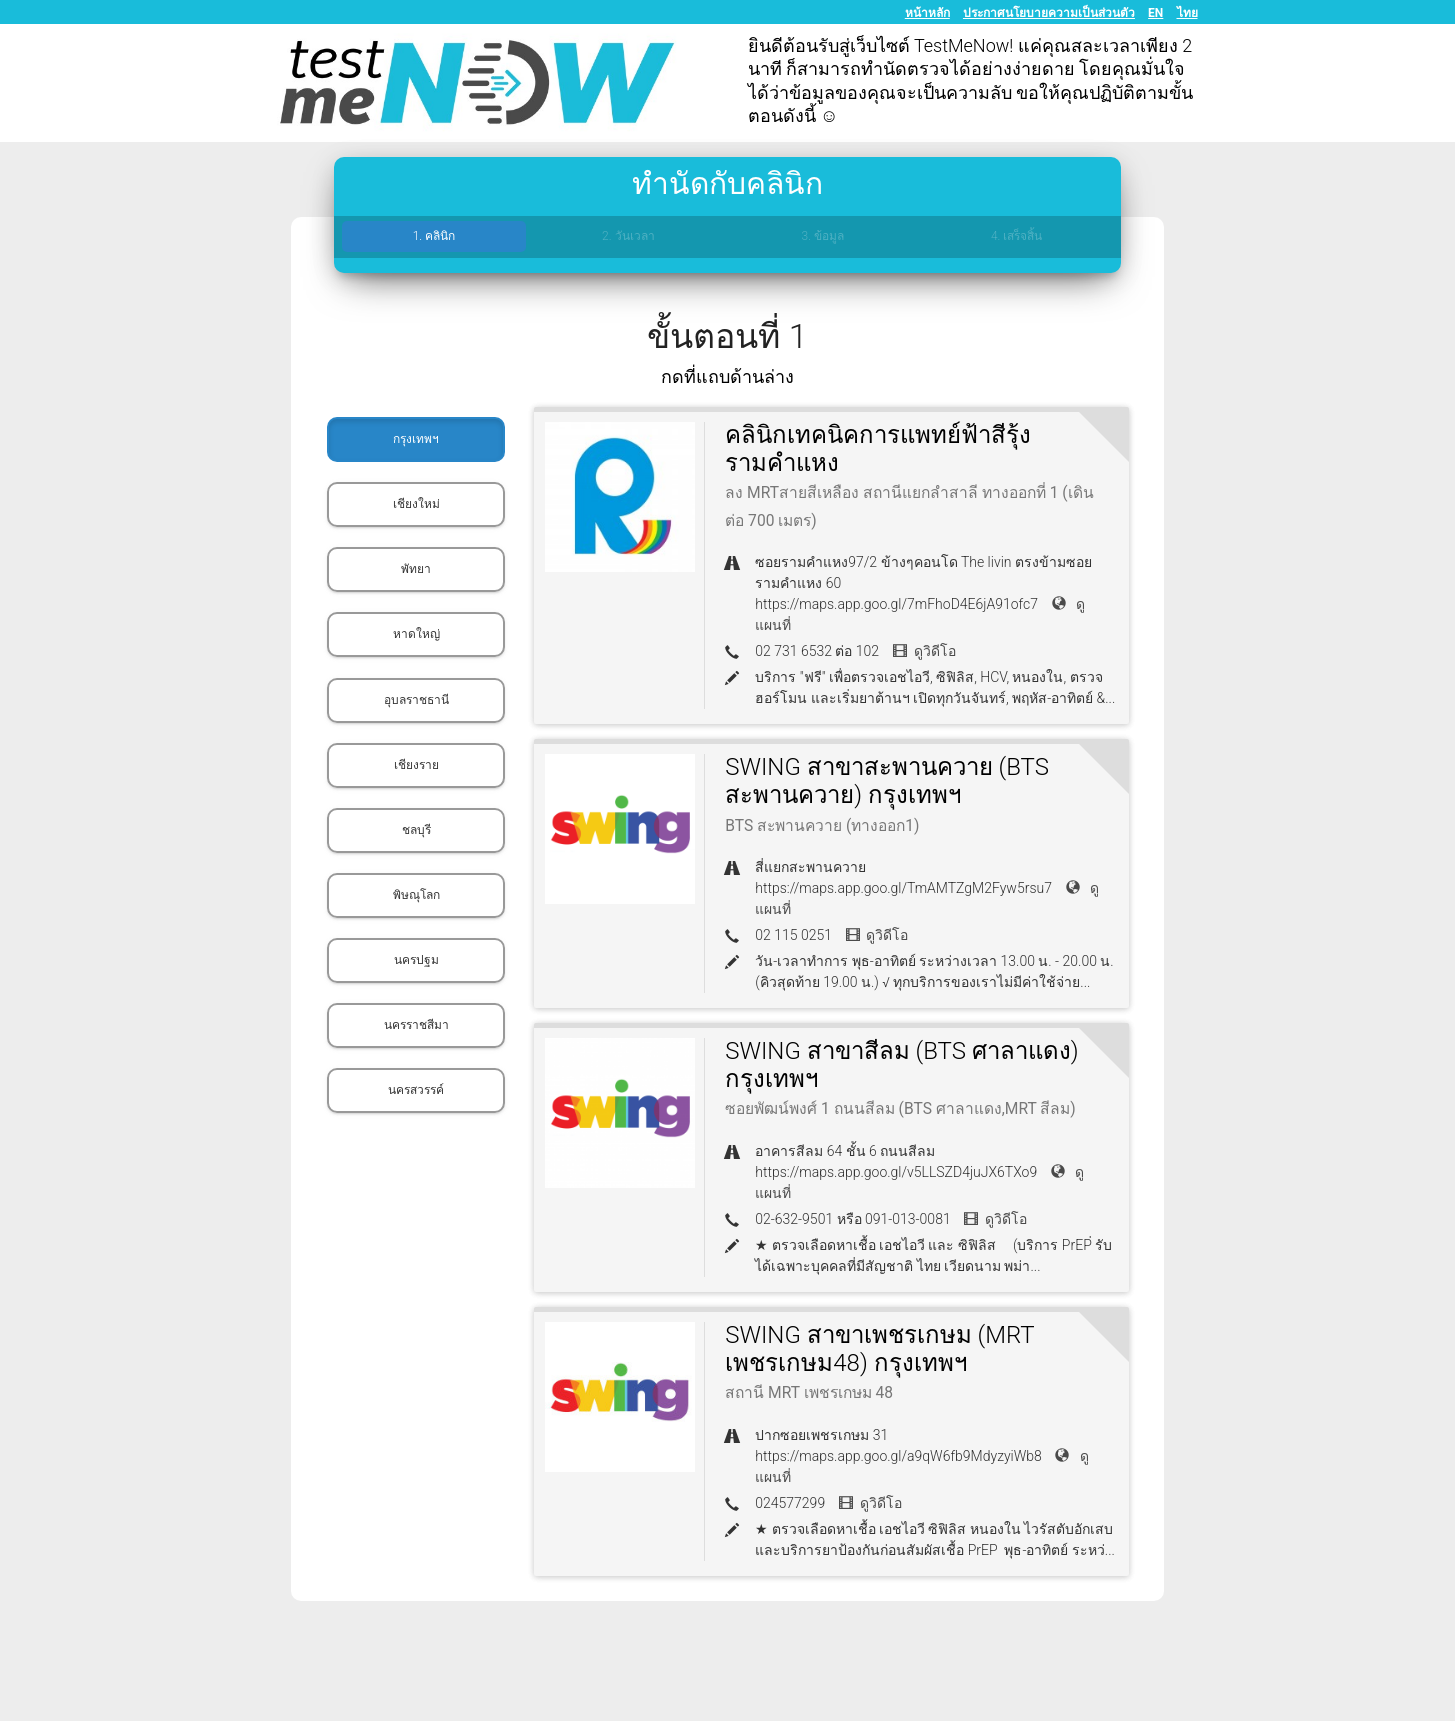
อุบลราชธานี (416, 700)
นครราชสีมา (416, 1025)
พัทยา (416, 569)
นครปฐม (416, 960)
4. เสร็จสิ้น (1016, 236)
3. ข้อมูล (822, 236)
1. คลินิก (434, 236)
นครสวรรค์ (416, 1090)
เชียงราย (416, 765)
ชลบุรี (416, 830)
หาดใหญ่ (416, 634)
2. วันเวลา (628, 236)
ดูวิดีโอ (924, 651)
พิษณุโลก (416, 895)
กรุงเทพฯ (416, 439)
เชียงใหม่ (416, 504)
